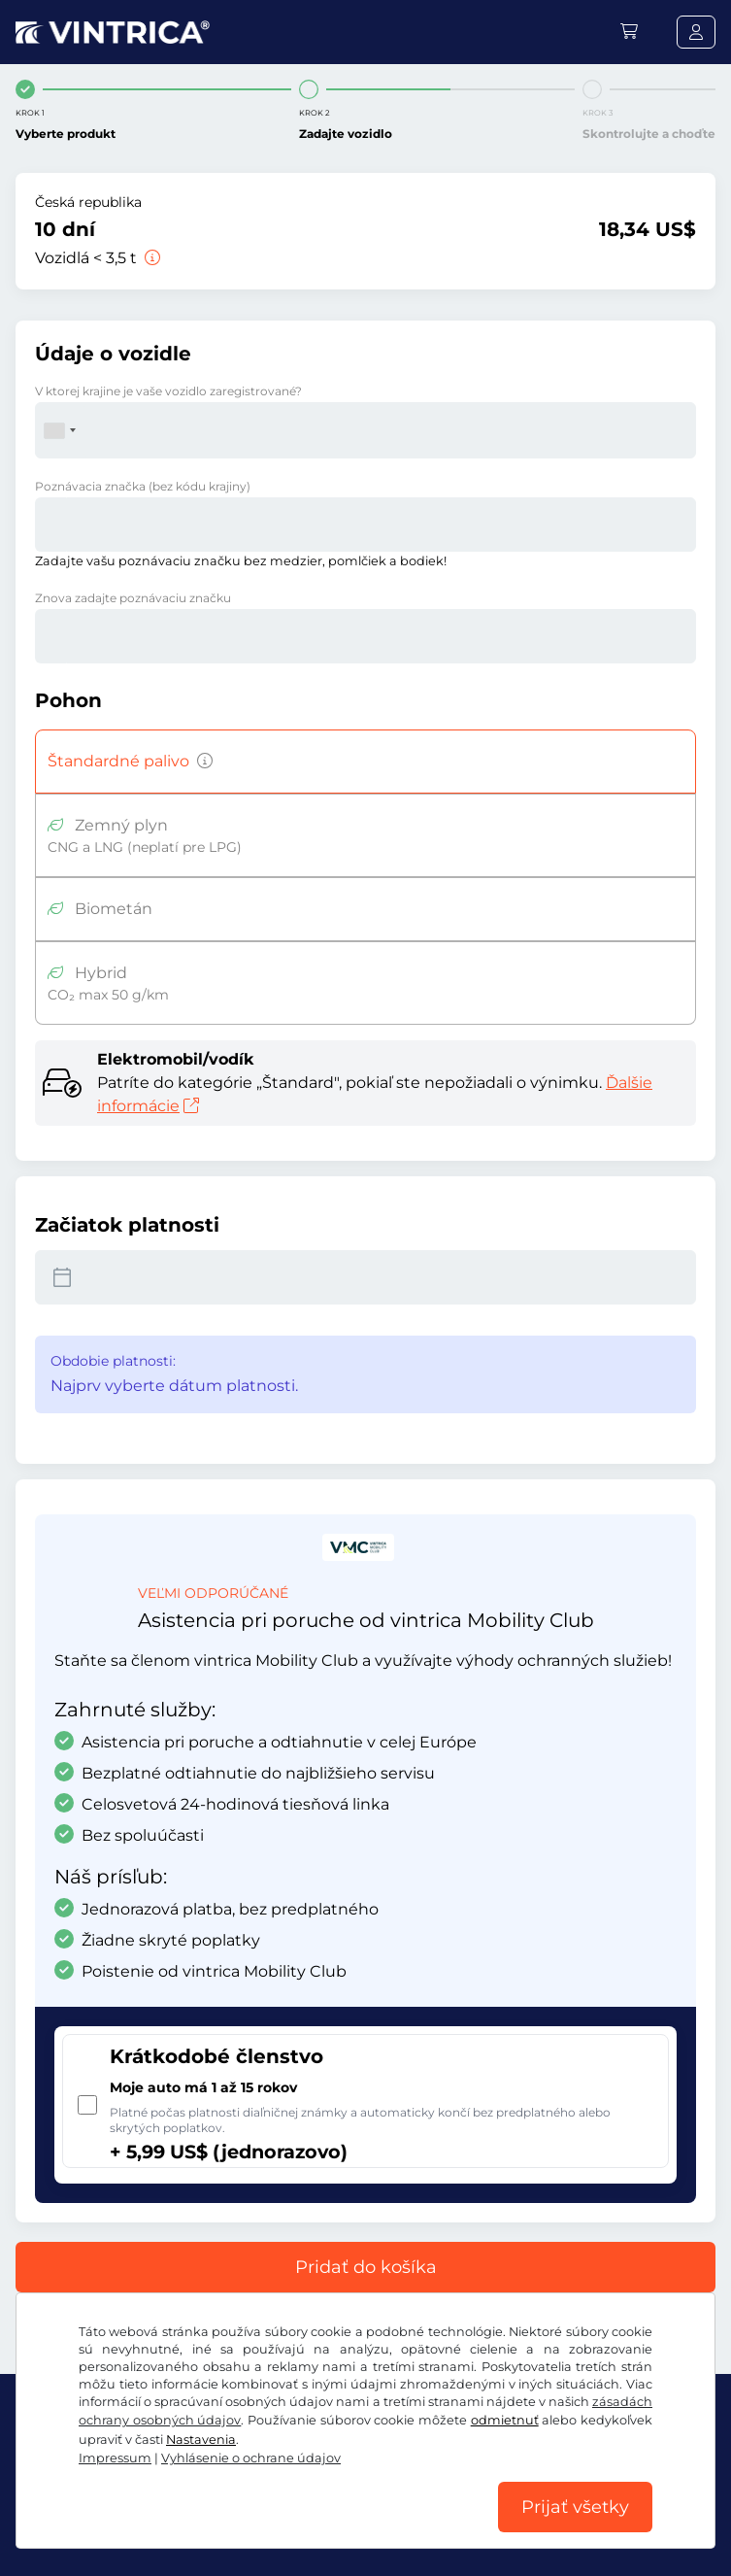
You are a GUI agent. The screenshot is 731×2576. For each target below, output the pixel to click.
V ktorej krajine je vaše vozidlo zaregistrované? (168, 391)
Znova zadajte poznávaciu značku (133, 598)
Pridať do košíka (366, 2267)
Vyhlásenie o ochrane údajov (251, 2458)
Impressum (115, 2458)
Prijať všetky (575, 2507)
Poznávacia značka (142, 486)
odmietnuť (505, 2420)
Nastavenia (201, 2439)
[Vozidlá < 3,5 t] (150, 258)
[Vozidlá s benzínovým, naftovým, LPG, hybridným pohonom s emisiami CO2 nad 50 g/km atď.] (201, 761)
